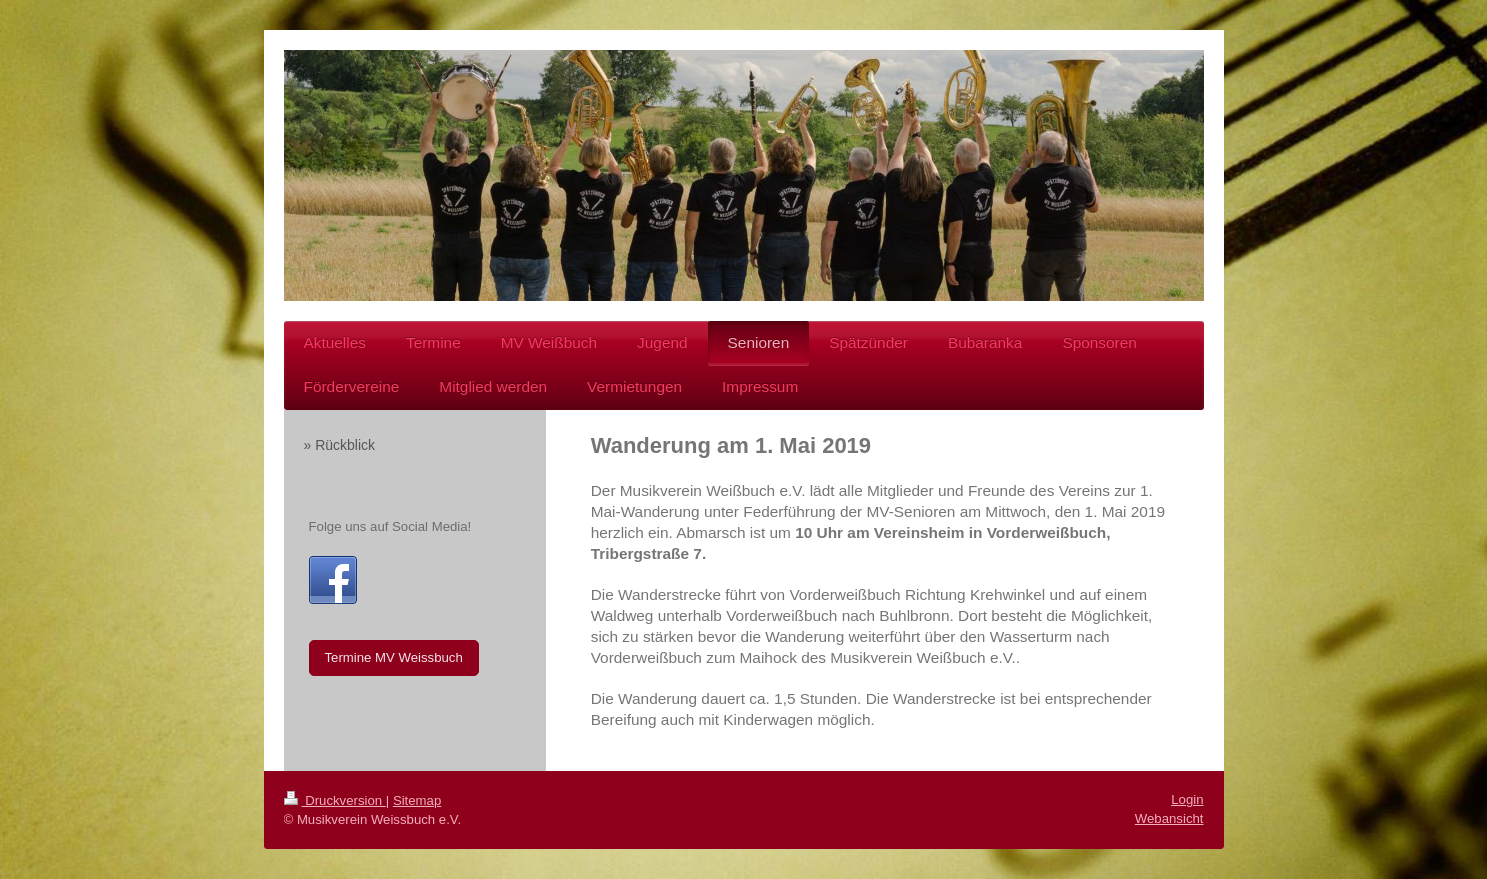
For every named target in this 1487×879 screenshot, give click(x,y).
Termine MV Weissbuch (394, 657)
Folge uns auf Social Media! (390, 526)
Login (1187, 799)
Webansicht (1169, 818)
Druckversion (335, 800)
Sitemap (417, 800)
